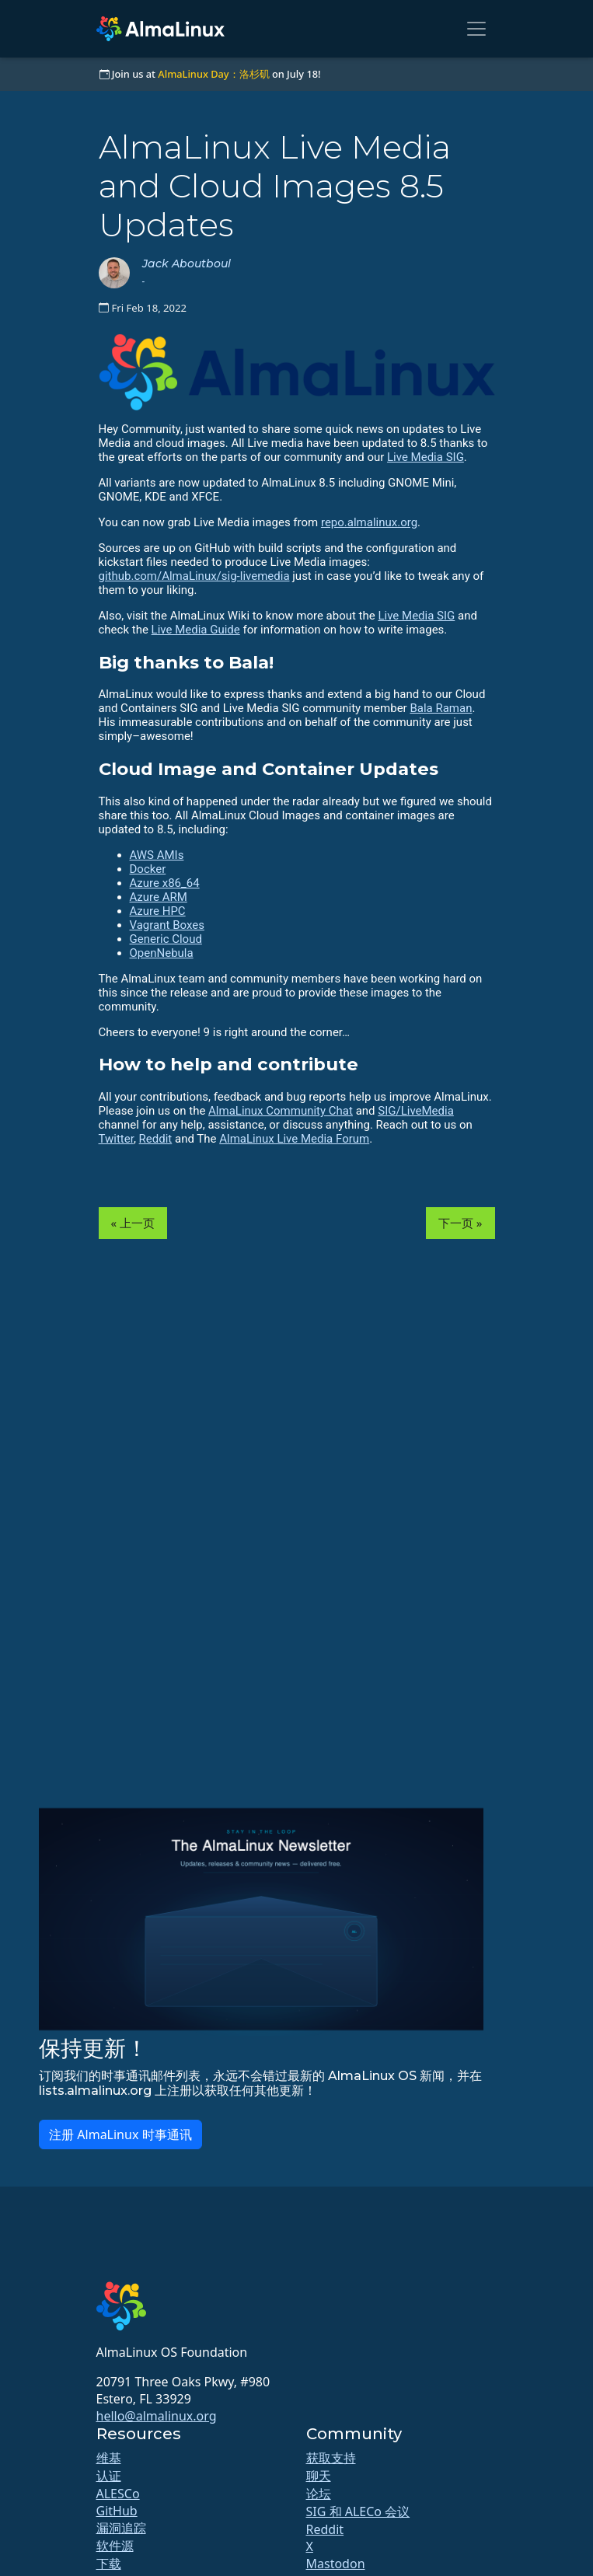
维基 (108, 2457)
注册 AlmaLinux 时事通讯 (120, 2134)
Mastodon (335, 2563)
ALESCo (118, 2493)
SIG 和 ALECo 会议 (358, 2511)
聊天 (318, 2475)
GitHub (117, 2510)
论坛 (318, 2493)
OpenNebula (162, 953)
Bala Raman (441, 708)
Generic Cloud (166, 939)
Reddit (156, 1139)
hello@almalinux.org (156, 2415)
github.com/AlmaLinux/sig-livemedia (194, 576)
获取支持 (331, 2457)
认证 (108, 2475)
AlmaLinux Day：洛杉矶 (213, 74)
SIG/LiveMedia (416, 1111)
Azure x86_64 (165, 883)
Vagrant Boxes (167, 925)
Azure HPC (158, 911)
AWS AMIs (157, 855)
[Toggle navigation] (476, 29)
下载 (108, 2563)
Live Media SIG (425, 457)
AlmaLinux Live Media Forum (294, 1139)
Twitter (116, 1139)
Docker (148, 869)
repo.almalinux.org (369, 522)
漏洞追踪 (121, 2527)
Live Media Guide (196, 630)
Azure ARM (158, 897)
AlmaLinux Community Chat (280, 1111)
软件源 (115, 2545)
